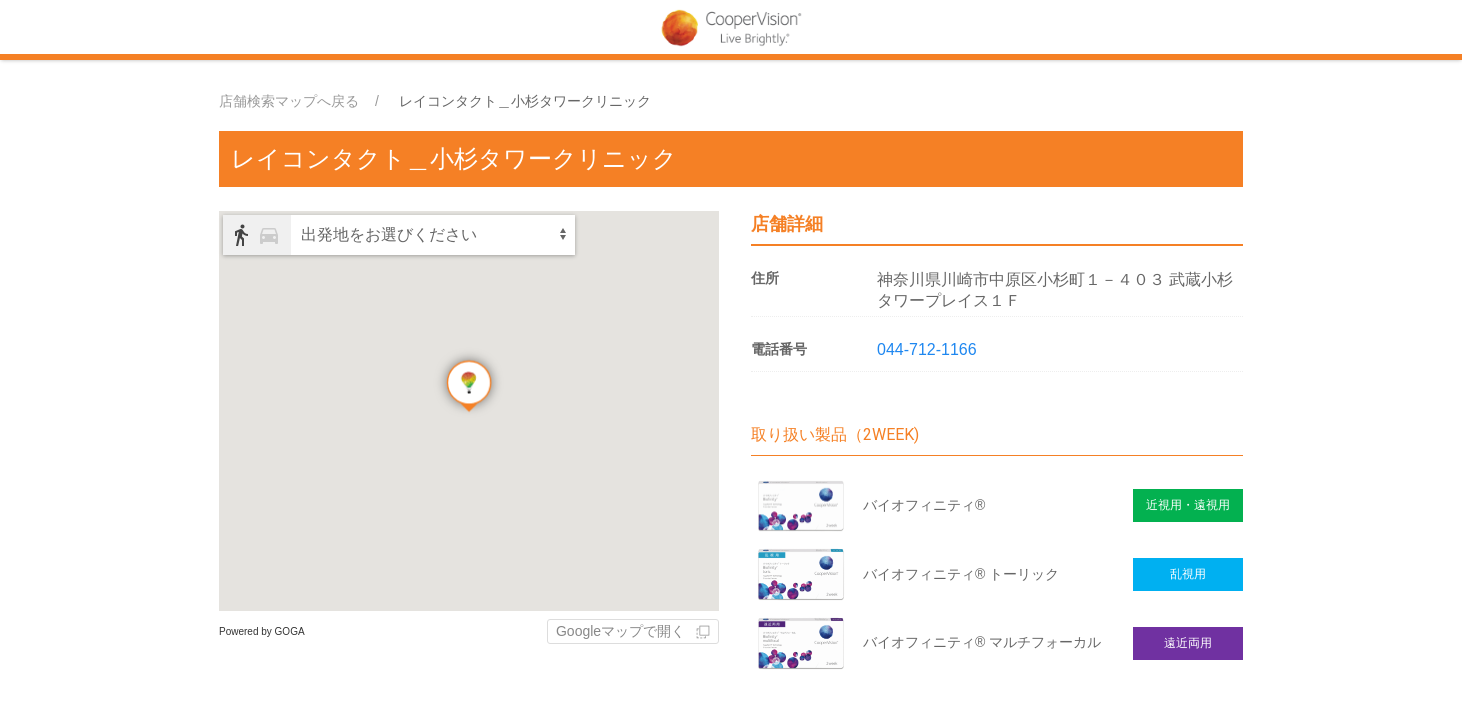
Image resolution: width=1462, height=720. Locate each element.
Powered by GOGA (262, 631)
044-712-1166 (927, 349)
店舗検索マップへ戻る (289, 101)
